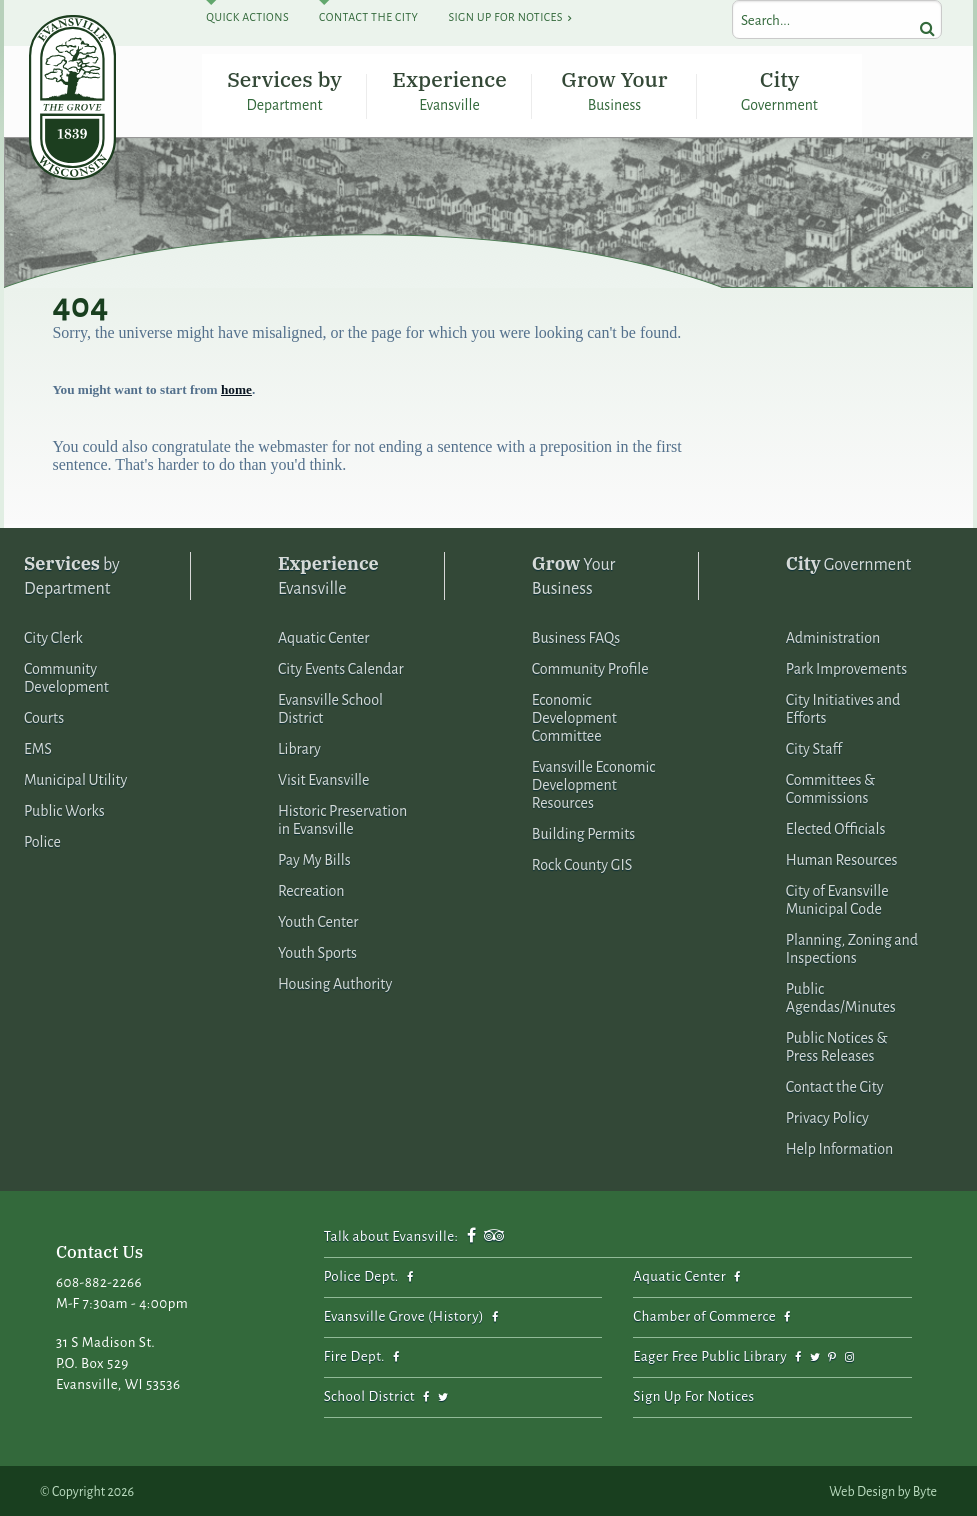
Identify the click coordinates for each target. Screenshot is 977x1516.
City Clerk (53, 635)
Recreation (311, 888)
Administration (833, 635)
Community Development (66, 675)
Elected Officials (836, 826)
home (236, 386)
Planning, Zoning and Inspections (852, 946)
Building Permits (583, 831)
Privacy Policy (827, 1115)
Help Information (840, 1146)
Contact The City (368, 17)
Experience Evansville (449, 87)
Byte (925, 1489)
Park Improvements (846, 666)
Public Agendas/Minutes (841, 995)
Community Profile (590, 666)
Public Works (64, 808)
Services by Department (284, 87)
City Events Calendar (341, 666)
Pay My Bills (314, 857)
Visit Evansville (324, 777)
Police (42, 839)
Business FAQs (576, 635)
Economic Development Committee (574, 715)
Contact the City (835, 1084)
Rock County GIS (582, 862)
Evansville (328, 572)
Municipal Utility (75, 777)
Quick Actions (247, 17)
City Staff (814, 746)
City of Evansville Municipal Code (837, 897)
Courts (44, 715)
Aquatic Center (324, 635)
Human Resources (842, 857)
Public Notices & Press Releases (837, 1044)
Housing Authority (335, 981)
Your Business (574, 572)
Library (299, 746)
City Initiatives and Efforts (843, 706)
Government (848, 560)
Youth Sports (317, 950)
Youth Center (318, 919)
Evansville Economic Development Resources (594, 782)
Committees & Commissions (830, 786)
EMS (38, 746)
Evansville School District (330, 706)
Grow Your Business (614, 87)
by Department (72, 572)
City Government (780, 87)
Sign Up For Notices (505, 17)
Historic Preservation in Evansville (342, 817)
